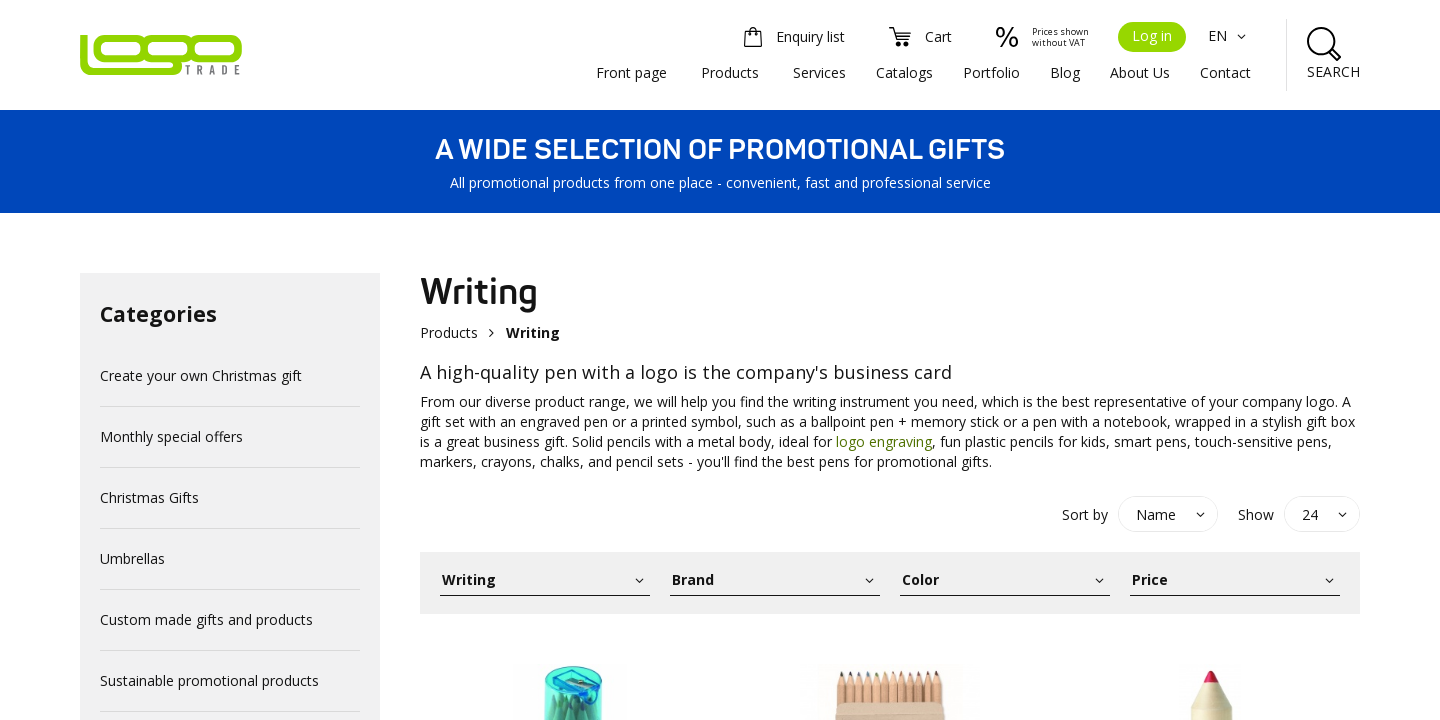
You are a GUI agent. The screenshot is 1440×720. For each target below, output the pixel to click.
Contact (1225, 72)
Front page (631, 72)
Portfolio (991, 72)
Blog (1065, 72)
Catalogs (904, 72)
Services (819, 72)
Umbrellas (132, 558)
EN (1229, 35)
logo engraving (882, 441)
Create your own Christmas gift (201, 375)
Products (730, 72)
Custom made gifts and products (206, 619)
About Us (1140, 72)
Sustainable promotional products (209, 680)
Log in (1152, 35)
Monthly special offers (171, 436)
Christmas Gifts (149, 497)
